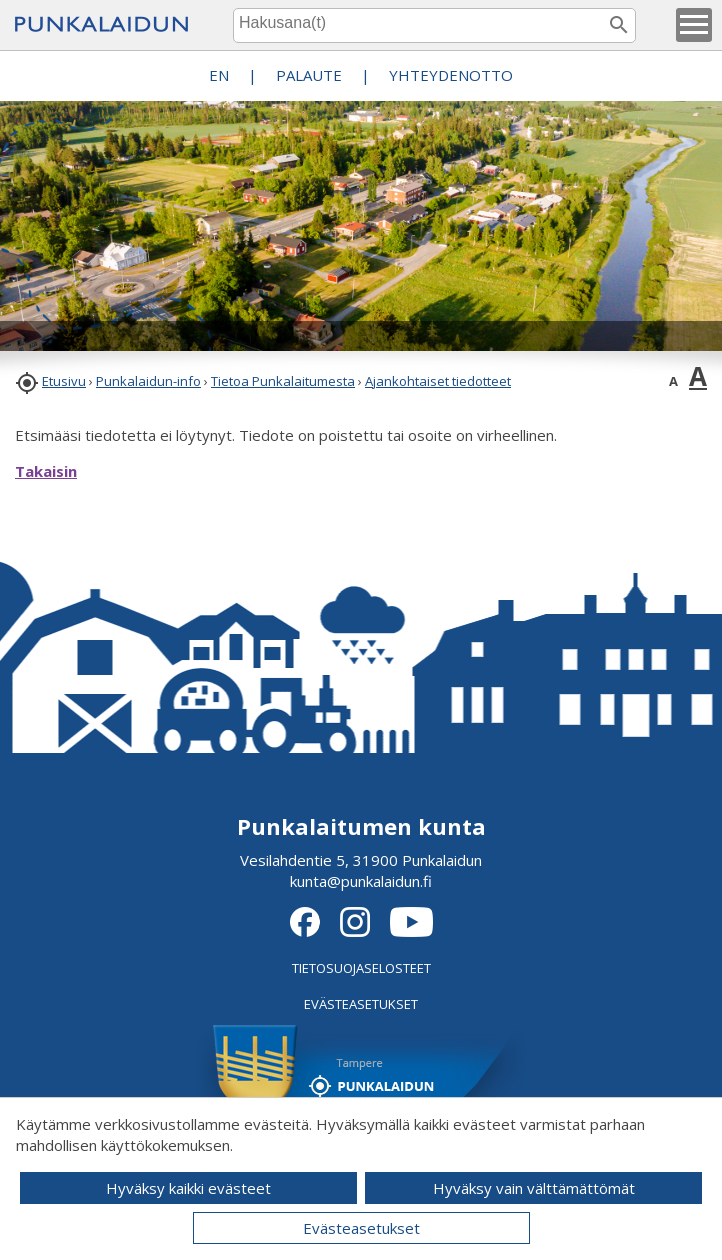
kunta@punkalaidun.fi (361, 881)
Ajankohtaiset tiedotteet (438, 381)
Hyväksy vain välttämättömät (534, 1188)
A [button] (673, 381)
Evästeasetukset (361, 1228)
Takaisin (46, 471)
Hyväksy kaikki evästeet (188, 1188)
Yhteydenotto (451, 75)
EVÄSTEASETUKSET (361, 1004)
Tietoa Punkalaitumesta (283, 381)
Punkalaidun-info (148, 381)
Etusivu (64, 381)
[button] (694, 25)
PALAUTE (309, 75)
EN (219, 75)
